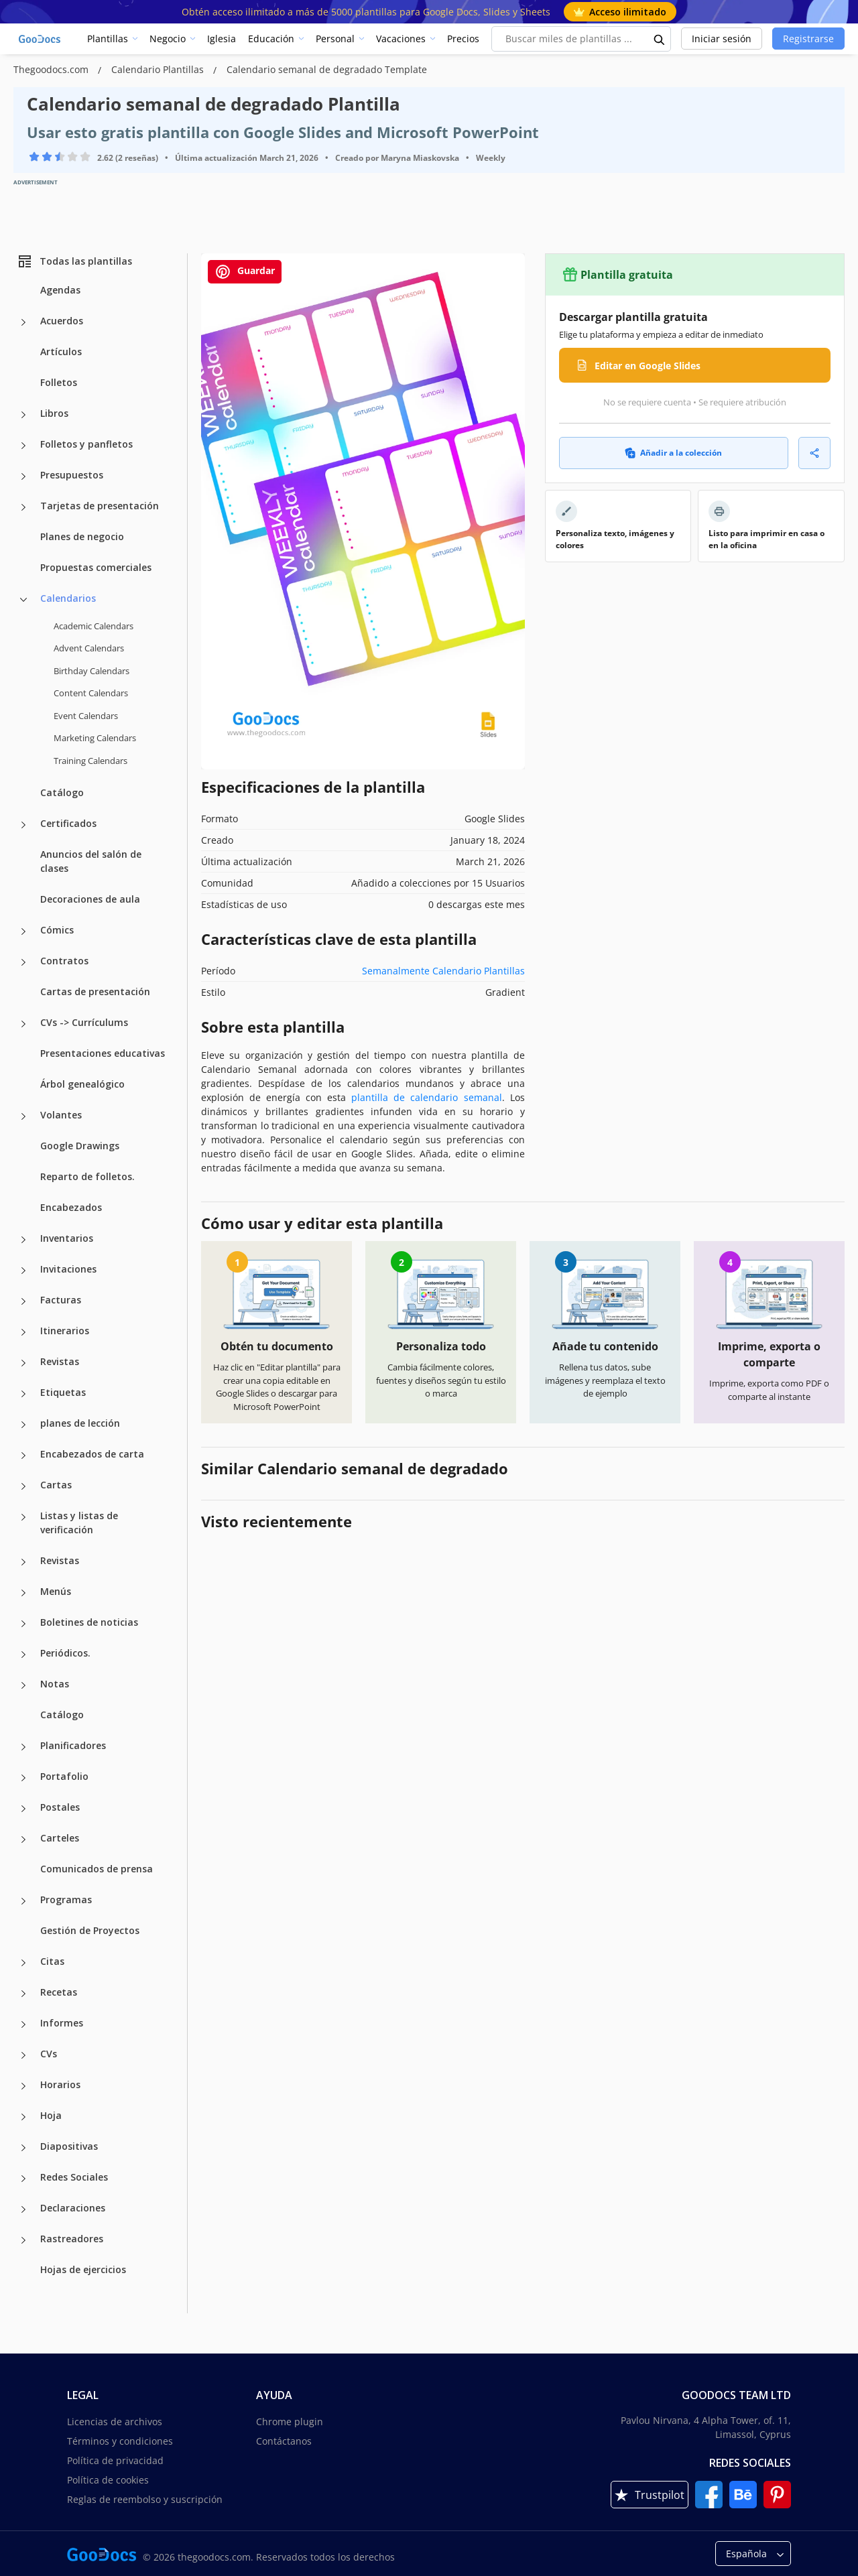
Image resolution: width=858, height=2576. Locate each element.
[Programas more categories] (23, 1901)
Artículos (61, 351)
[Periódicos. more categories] (23, 1655)
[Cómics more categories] (23, 931)
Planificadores (73, 1745)
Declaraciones (72, 2207)
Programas (66, 1899)
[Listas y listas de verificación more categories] (23, 1517)
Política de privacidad (115, 2460)
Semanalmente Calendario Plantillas (443, 970)
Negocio (167, 38)
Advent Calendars (89, 648)
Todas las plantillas (74, 261)
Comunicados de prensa (96, 1868)
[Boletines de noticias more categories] (23, 1624)
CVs (48, 2053)
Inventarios (66, 1238)
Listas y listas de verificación (79, 1522)
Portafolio (64, 1776)
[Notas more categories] (23, 1685)
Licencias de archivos (114, 2421)
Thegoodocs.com (52, 69)
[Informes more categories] (23, 2024)
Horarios (60, 2084)
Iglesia (221, 38)
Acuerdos (61, 320)
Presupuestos (71, 474)
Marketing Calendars (95, 738)
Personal (335, 38)
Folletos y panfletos (86, 444)
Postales (60, 1807)
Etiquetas (63, 1392)
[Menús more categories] (23, 1593)
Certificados (68, 823)
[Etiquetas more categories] (23, 1394)
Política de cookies (108, 2479)
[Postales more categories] (23, 1809)
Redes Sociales (74, 2177)
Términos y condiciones (120, 2441)
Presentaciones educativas (102, 1053)
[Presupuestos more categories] (23, 476)
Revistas (59, 1361)
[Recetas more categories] (23, 1994)
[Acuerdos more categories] (23, 322)
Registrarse (808, 38)
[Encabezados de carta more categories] (23, 1455)
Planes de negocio (82, 536)
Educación (271, 38)
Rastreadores (71, 2238)
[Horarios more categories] (23, 2086)
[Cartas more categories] (23, 1486)
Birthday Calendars (91, 671)
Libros (54, 413)
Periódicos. (65, 1653)
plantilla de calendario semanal (426, 1097)
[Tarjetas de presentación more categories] (23, 507)
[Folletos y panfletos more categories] (23, 446)
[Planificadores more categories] (23, 1747)
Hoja (51, 2115)
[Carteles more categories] (23, 1839)
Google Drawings (79, 1145)
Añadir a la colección (673, 452)
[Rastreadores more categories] (23, 2240)
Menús (55, 1591)
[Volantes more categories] (23, 1116)
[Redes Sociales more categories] (23, 2179)
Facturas (60, 1299)
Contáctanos (284, 2441)
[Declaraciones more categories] (23, 2209)
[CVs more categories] (23, 2055)
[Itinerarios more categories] (23, 1332)
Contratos (64, 960)
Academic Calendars (93, 626)
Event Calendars (86, 716)
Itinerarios (64, 1330)
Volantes (61, 1114)
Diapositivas (69, 2146)
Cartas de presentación (95, 991)
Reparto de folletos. (87, 1176)
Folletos (58, 382)
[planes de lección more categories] (23, 1425)
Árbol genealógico (82, 1084)
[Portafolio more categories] (23, 1778)
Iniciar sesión (721, 38)
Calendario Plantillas (158, 69)
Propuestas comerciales (95, 567)
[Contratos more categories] (23, 962)
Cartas (56, 1484)
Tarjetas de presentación (99, 505)
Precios (463, 38)
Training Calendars (90, 761)
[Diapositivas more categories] (23, 2148)
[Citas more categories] (23, 1963)
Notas (54, 1683)
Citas (52, 1961)
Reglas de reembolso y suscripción (145, 2499)
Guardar (244, 271)
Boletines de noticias (89, 1622)
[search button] (659, 39)
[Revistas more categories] (23, 1363)
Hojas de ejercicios (83, 2269)
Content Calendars (91, 693)
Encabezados (71, 1207)
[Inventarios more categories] (23, 1240)
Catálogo (62, 792)
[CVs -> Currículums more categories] (23, 1024)
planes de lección (80, 1423)
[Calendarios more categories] (23, 600)
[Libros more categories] (23, 415)
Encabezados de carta (92, 1453)
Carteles (59, 1837)
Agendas (60, 289)
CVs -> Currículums (84, 1022)
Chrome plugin (289, 2421)
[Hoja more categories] (23, 2117)
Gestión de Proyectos (89, 1930)
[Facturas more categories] (23, 1301)
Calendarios (68, 598)
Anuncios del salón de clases (90, 861)
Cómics (57, 929)
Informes (61, 2022)
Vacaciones (401, 38)
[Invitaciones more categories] (23, 1271)
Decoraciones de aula (90, 899)
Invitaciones (68, 1269)
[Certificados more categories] (23, 825)
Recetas (58, 1992)
